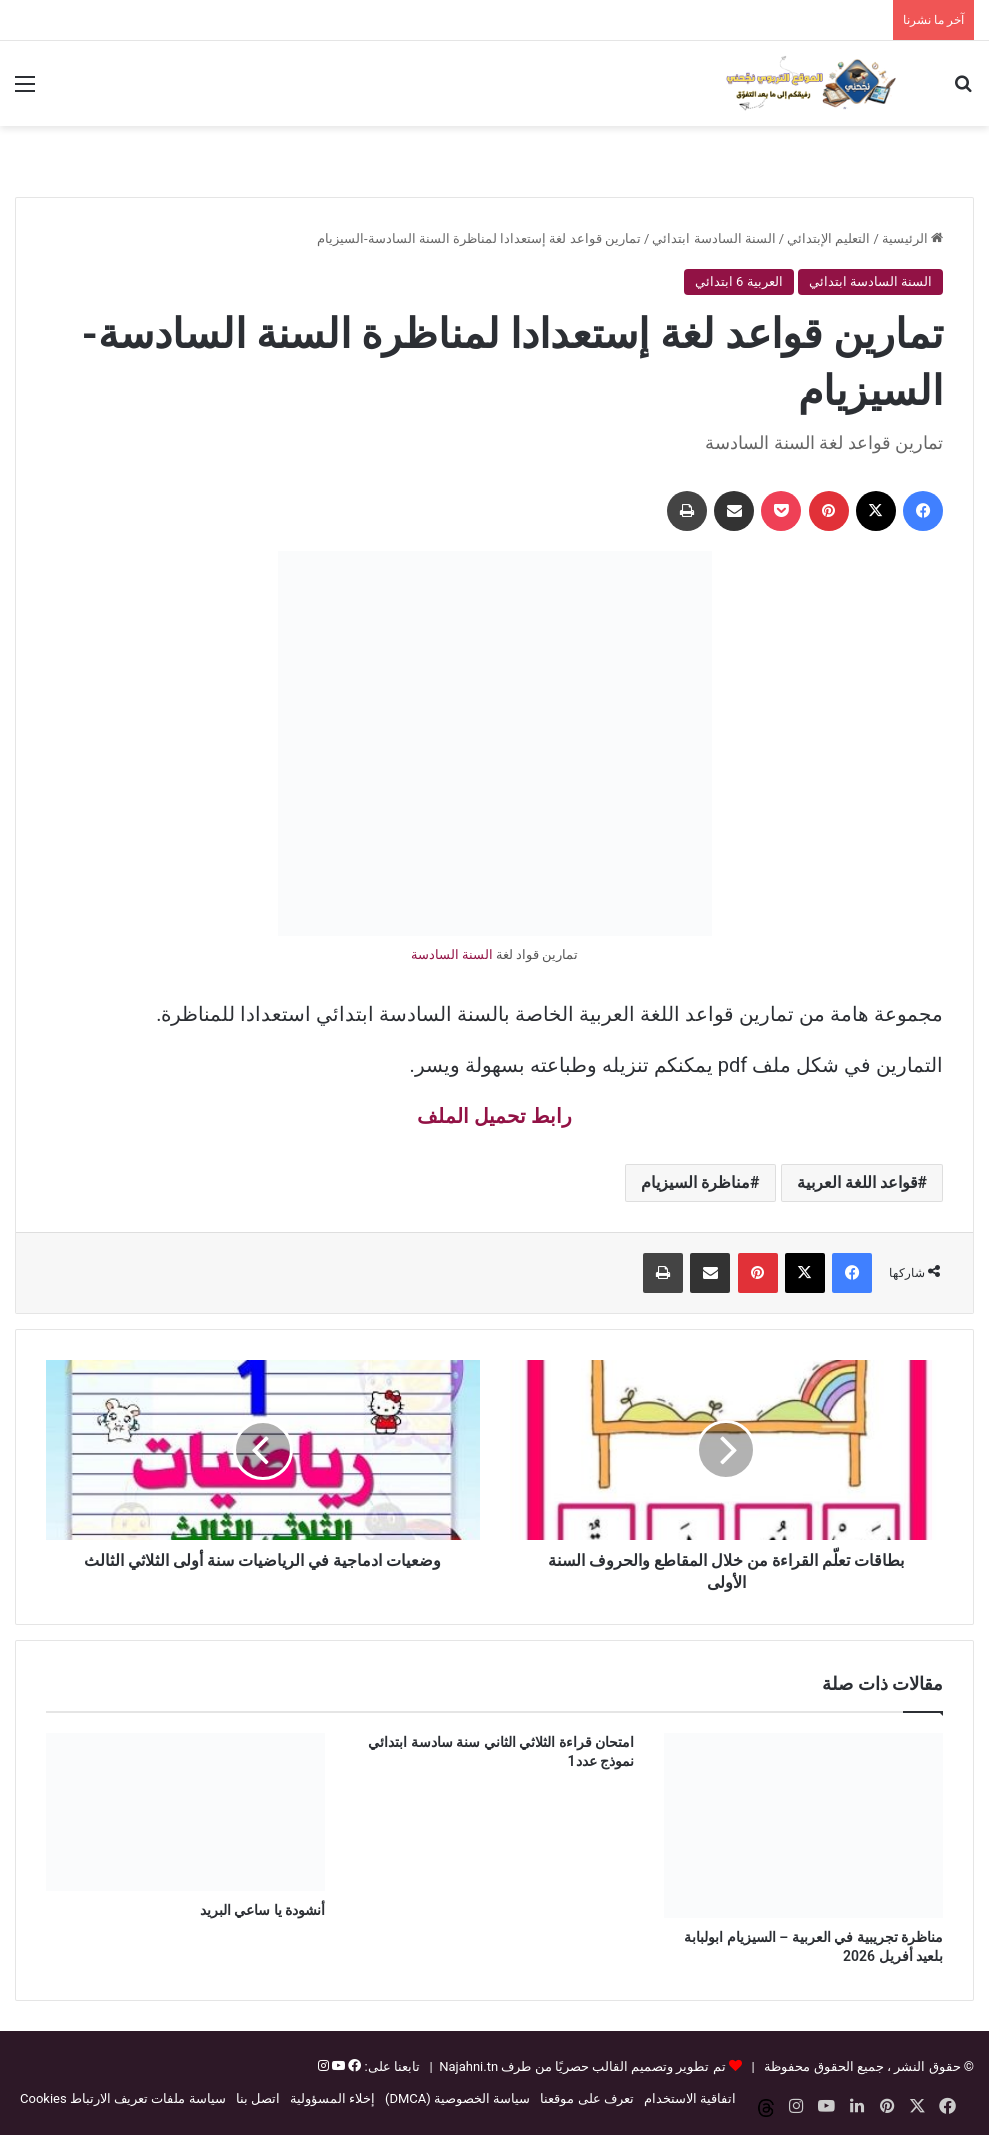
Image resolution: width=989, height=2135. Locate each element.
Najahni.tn (468, 2066)
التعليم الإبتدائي (828, 238)
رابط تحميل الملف (494, 1116)
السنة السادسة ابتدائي (713, 238)
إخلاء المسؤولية (332, 2098)
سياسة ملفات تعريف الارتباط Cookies (123, 2098)
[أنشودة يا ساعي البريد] (185, 1811)
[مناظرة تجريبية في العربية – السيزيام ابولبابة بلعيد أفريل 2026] (803, 1825)
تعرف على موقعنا (586, 2098)
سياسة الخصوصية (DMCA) (457, 2098)
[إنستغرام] (323, 2066)
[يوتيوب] (337, 2066)
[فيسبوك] (353, 2066)
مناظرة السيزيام (695, 1182)
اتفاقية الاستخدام (690, 2098)
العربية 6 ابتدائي (739, 281)
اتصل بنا (258, 2098)
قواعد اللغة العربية (857, 1182)
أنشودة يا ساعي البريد (262, 1910)
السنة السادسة (452, 954)
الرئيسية (912, 238)
